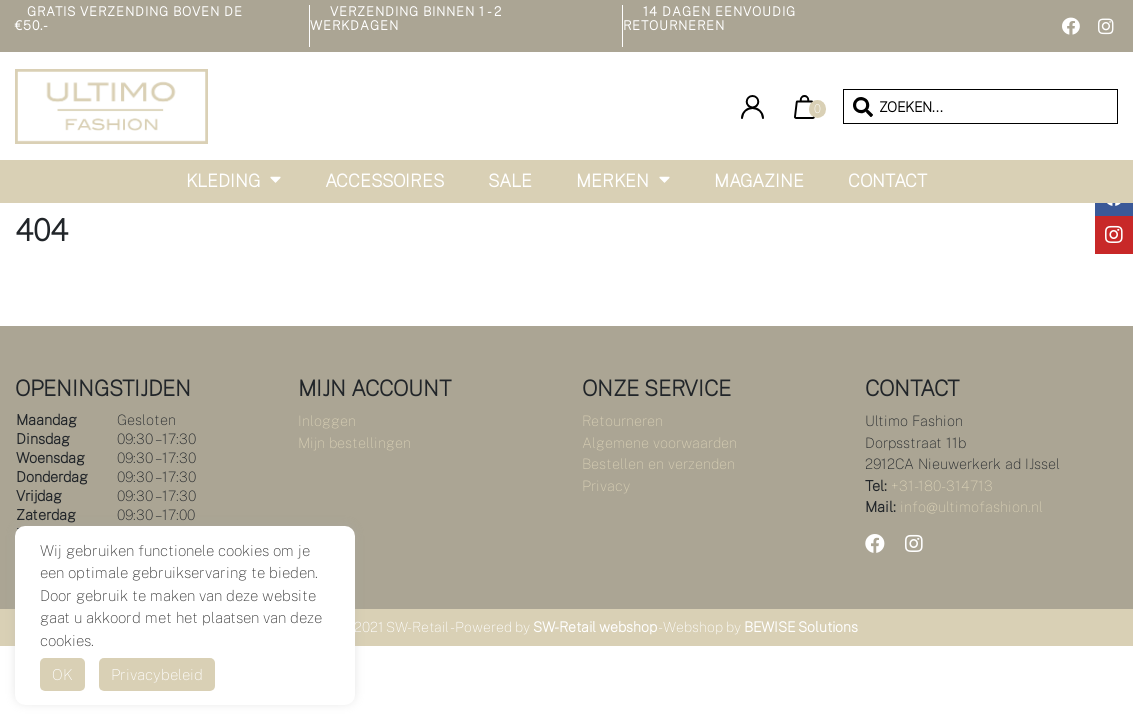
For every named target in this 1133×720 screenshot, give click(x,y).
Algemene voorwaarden (659, 442)
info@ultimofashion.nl (971, 506)
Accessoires (384, 180)
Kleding (223, 180)
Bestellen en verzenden (658, 463)
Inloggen (327, 420)
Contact (887, 180)
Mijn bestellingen (354, 442)
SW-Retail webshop (595, 627)
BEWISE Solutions (801, 627)
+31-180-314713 (942, 485)
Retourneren (622, 420)
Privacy (606, 485)
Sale (510, 180)
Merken (612, 180)
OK (62, 674)
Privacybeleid (157, 674)
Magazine (759, 180)
